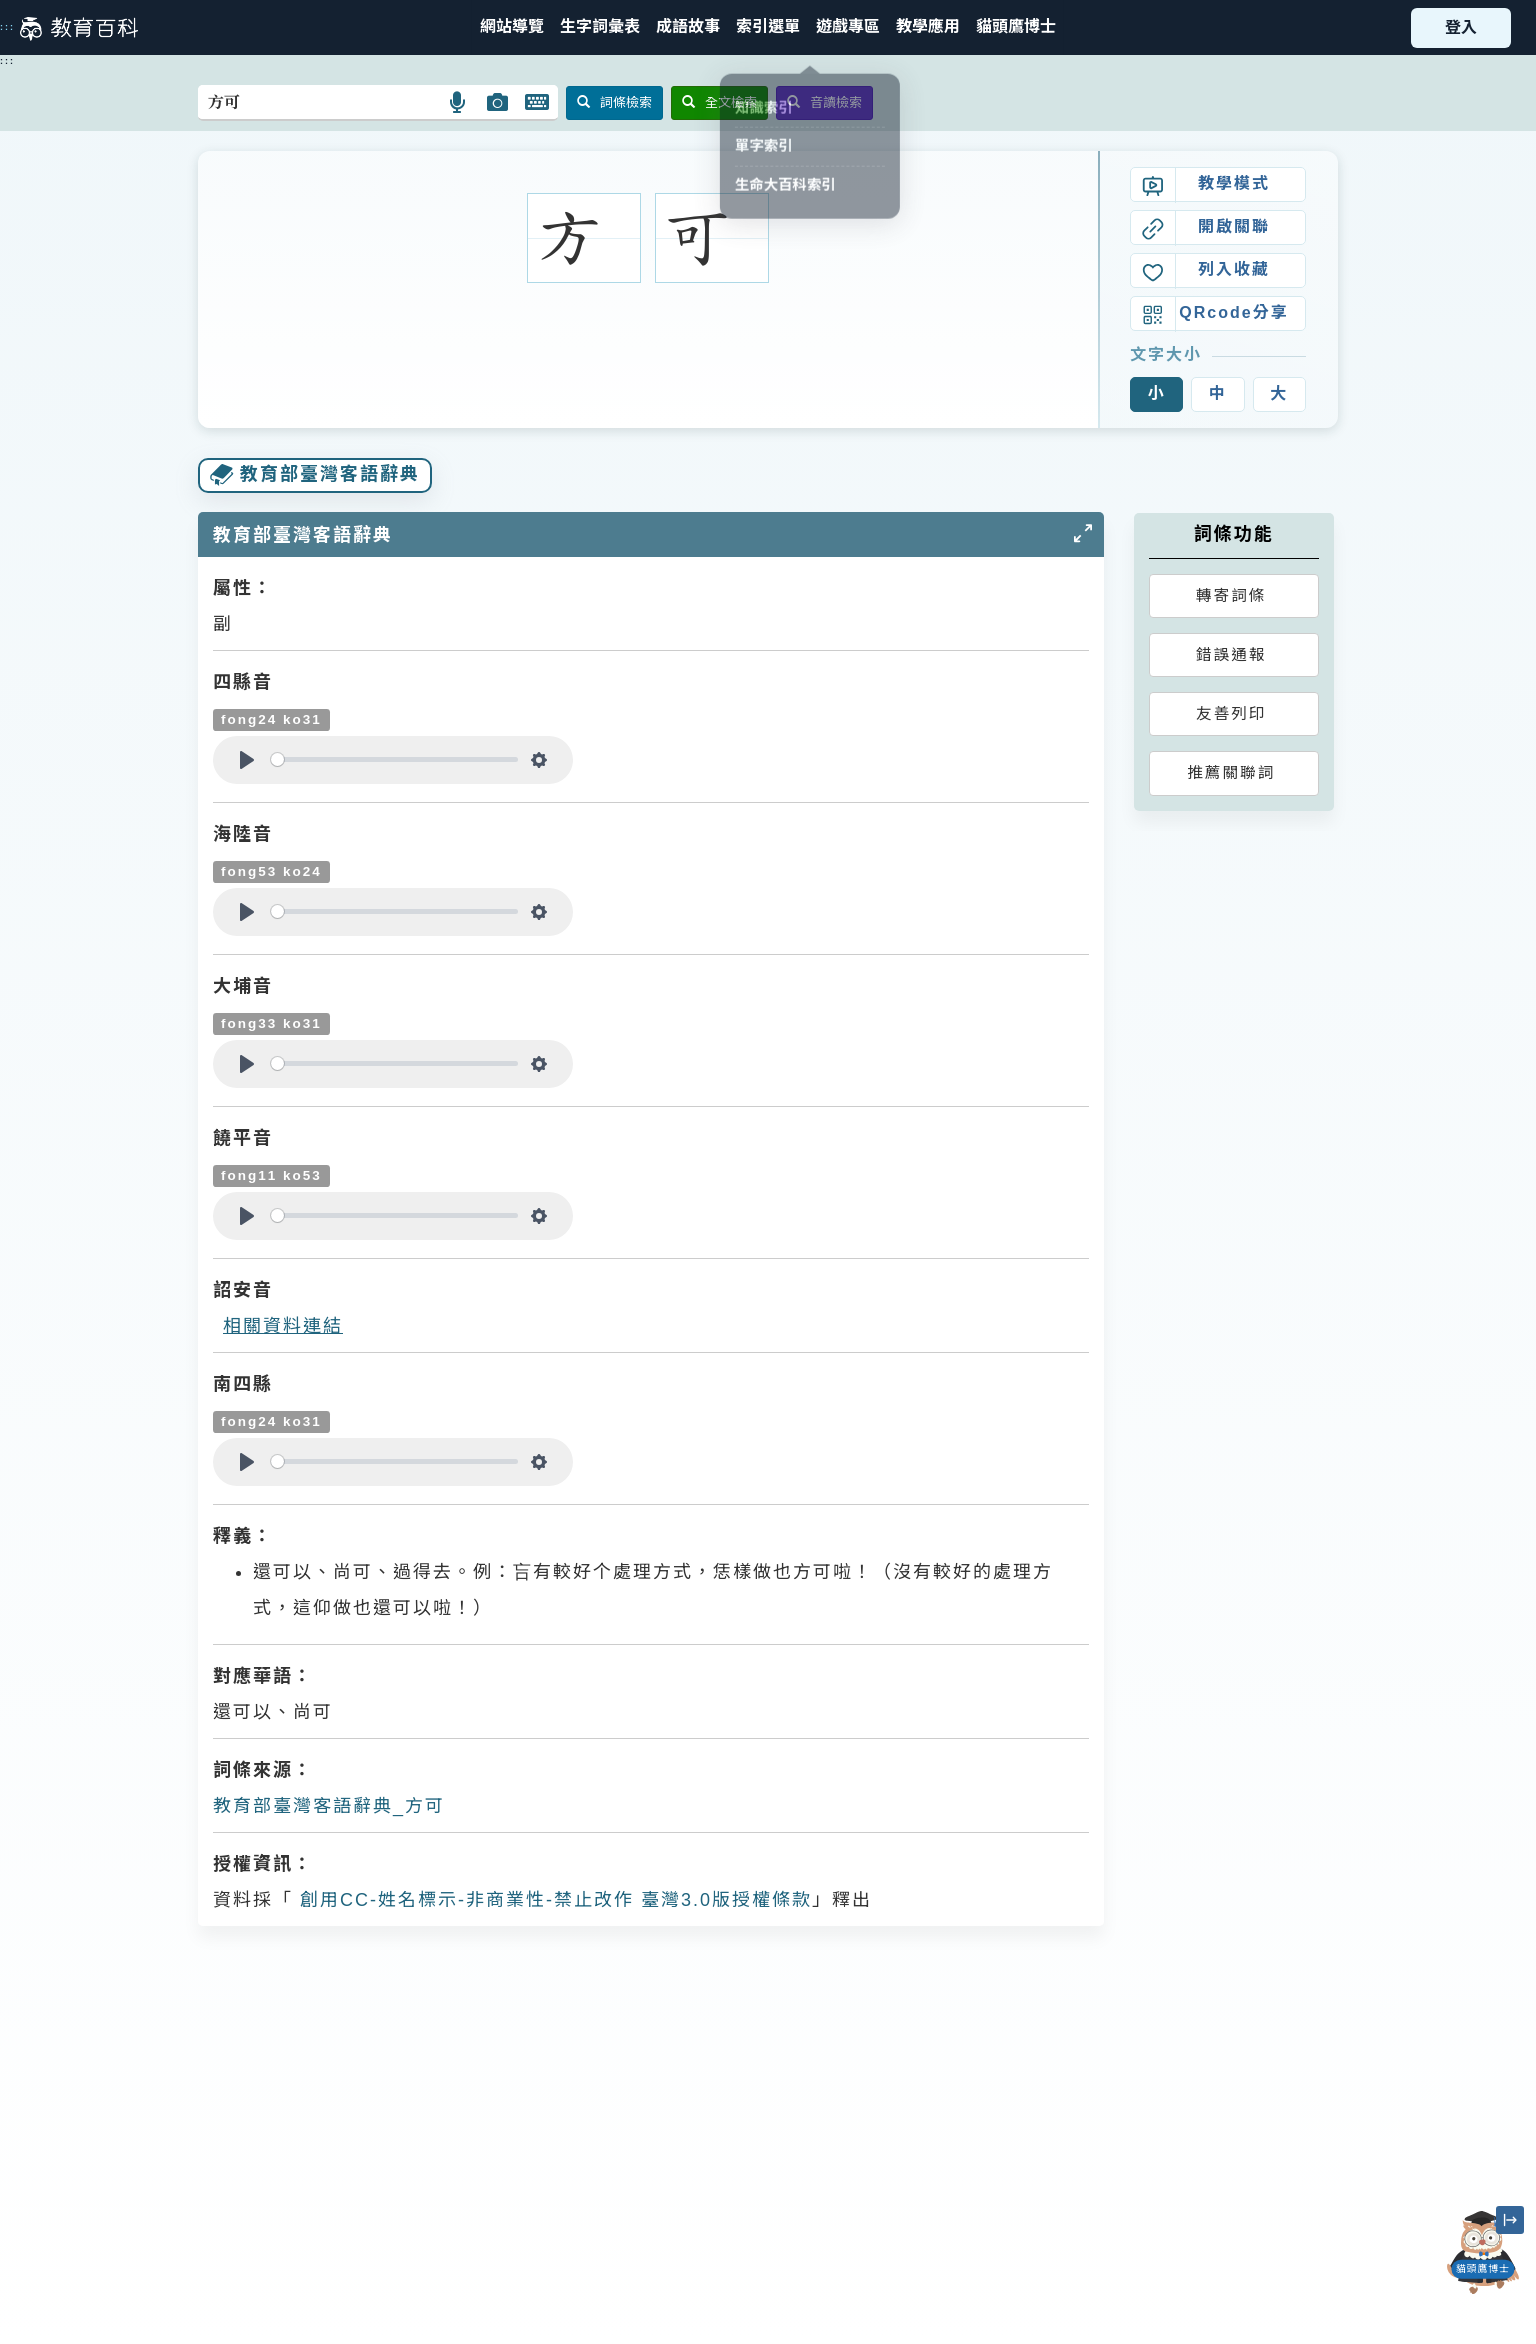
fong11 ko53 (271, 1175)
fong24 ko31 (271, 719)
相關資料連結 (283, 1326)
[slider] (394, 759)
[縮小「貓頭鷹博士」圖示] (1510, 2220)
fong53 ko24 (271, 871)
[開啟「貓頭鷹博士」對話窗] (1482, 2252)
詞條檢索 (614, 102)
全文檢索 (719, 102)
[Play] (247, 760)
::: (7, 27)
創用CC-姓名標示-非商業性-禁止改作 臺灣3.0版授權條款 (552, 1900)
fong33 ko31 (271, 1023)
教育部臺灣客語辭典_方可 (329, 1806)
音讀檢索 (824, 102)
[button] (768, 27)
